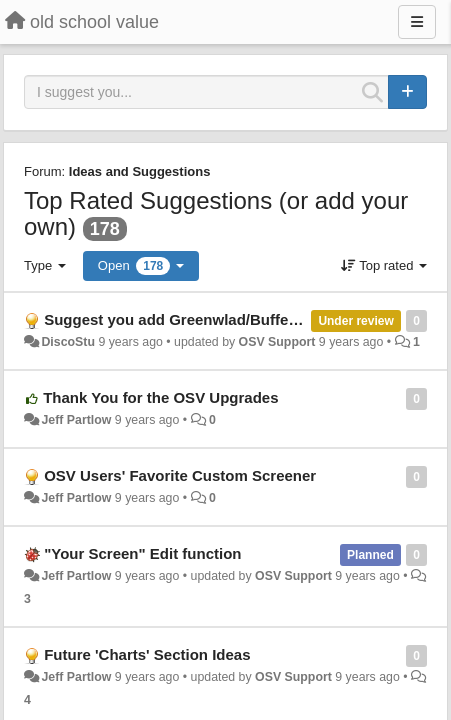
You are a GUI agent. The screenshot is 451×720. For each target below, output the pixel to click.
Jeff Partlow (76, 420)
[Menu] (417, 22)
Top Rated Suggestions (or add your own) (216, 213)
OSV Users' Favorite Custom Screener (180, 475)
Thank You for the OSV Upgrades (160, 397)
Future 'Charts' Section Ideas (147, 654)
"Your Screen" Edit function (142, 553)
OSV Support (277, 342)
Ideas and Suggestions (140, 171)
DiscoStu (68, 342)
